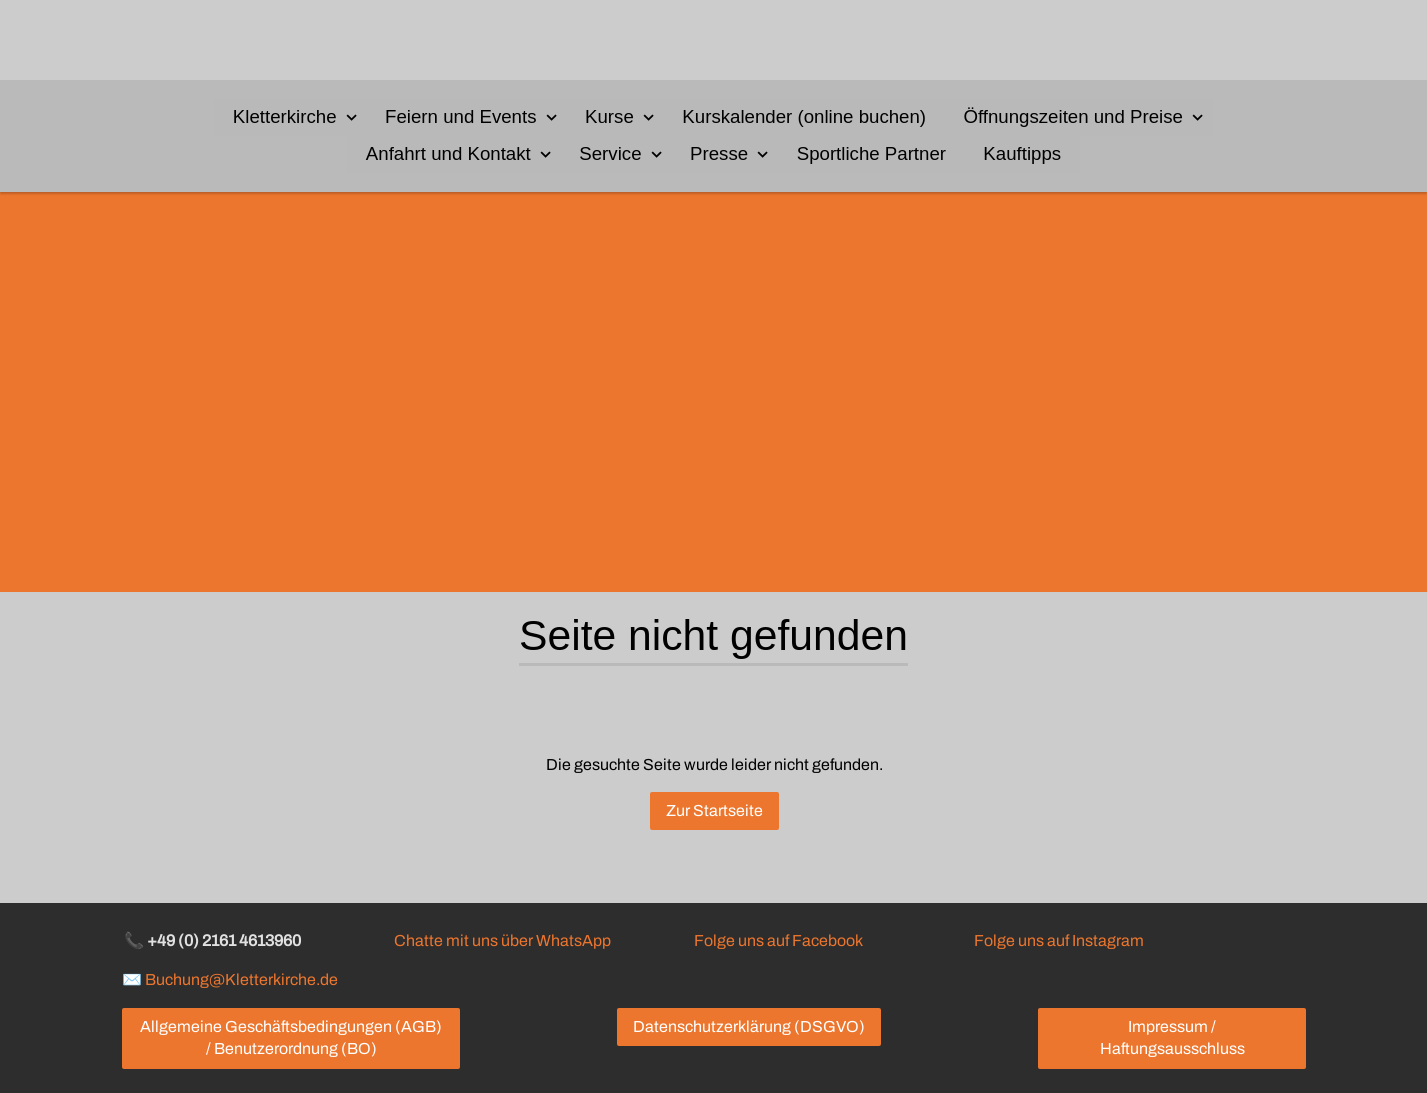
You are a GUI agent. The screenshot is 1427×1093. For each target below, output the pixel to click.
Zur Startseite (713, 811)
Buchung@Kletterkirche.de (241, 979)
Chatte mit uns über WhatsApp (502, 940)
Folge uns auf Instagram (1059, 940)
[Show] (352, 116)
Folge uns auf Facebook (778, 940)
